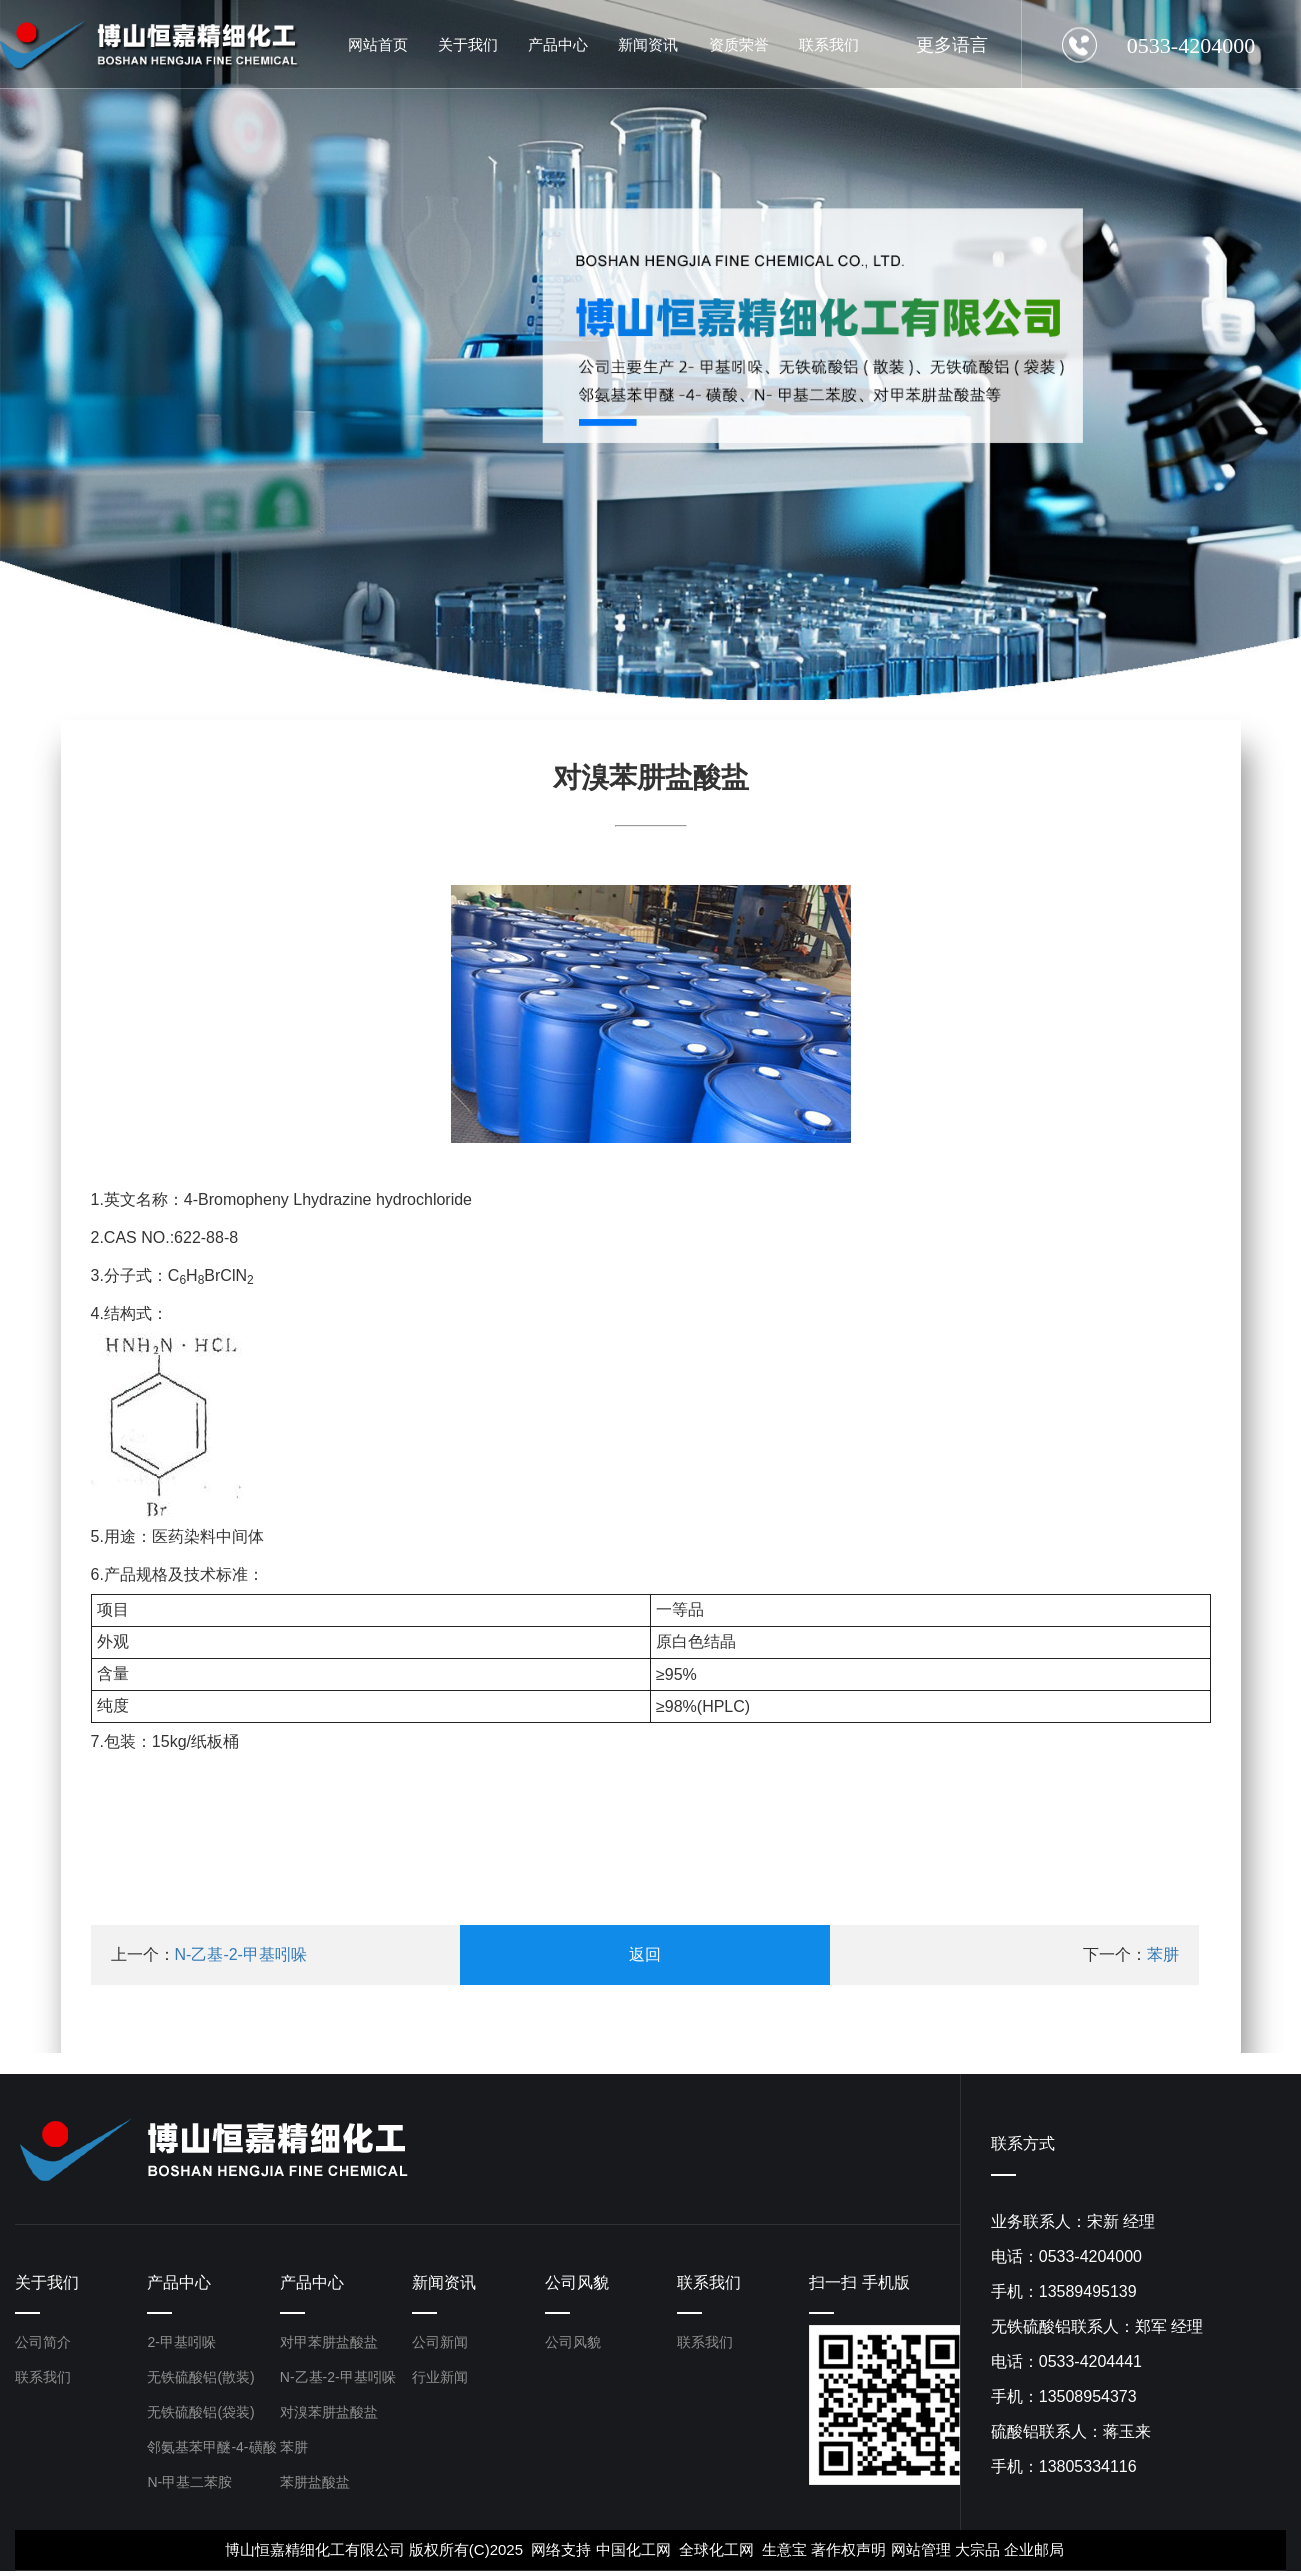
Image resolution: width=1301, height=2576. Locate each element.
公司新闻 (440, 2347)
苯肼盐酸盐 (315, 2487)
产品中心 (179, 2284)
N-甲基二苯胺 (189, 2487)
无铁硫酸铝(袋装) (200, 2417)
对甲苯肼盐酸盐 (329, 2347)
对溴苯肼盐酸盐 (329, 2417)
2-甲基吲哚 (181, 2347)
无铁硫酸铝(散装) (200, 2382)
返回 (645, 1954)
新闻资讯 (444, 2284)
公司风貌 (577, 2284)
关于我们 (47, 2284)
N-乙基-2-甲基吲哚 (241, 1954)
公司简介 (43, 2347)
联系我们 (43, 2382)
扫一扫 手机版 (859, 2284)
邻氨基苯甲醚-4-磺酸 (211, 2452)
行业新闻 (440, 2382)
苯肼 (1163, 1954)
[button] (180, 666)
